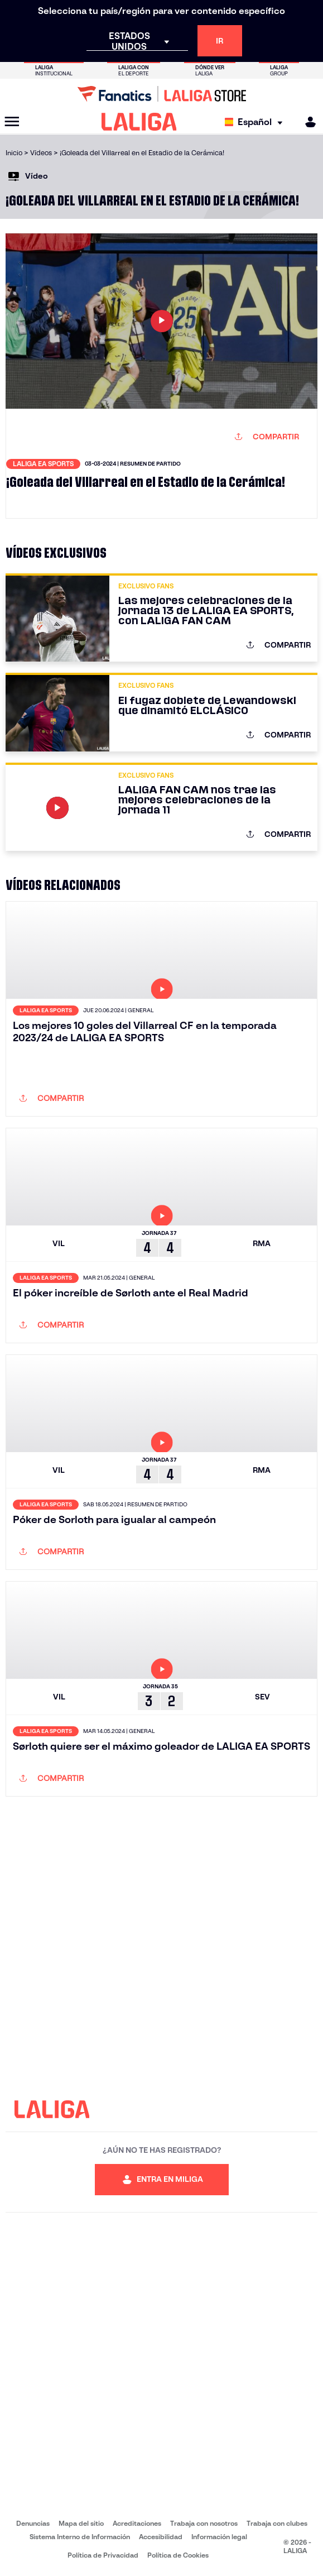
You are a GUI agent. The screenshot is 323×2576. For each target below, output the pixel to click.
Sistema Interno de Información (80, 2536)
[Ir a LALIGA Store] (161, 94)
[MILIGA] (307, 122)
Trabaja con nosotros (204, 2523)
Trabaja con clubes (277, 2523)
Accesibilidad (160, 2536)
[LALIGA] (139, 122)
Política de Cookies (178, 2555)
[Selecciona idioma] (256, 122)
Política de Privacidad (103, 2555)
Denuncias (33, 2523)
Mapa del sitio (81, 2523)
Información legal (219, 2536)
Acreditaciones (137, 2523)
